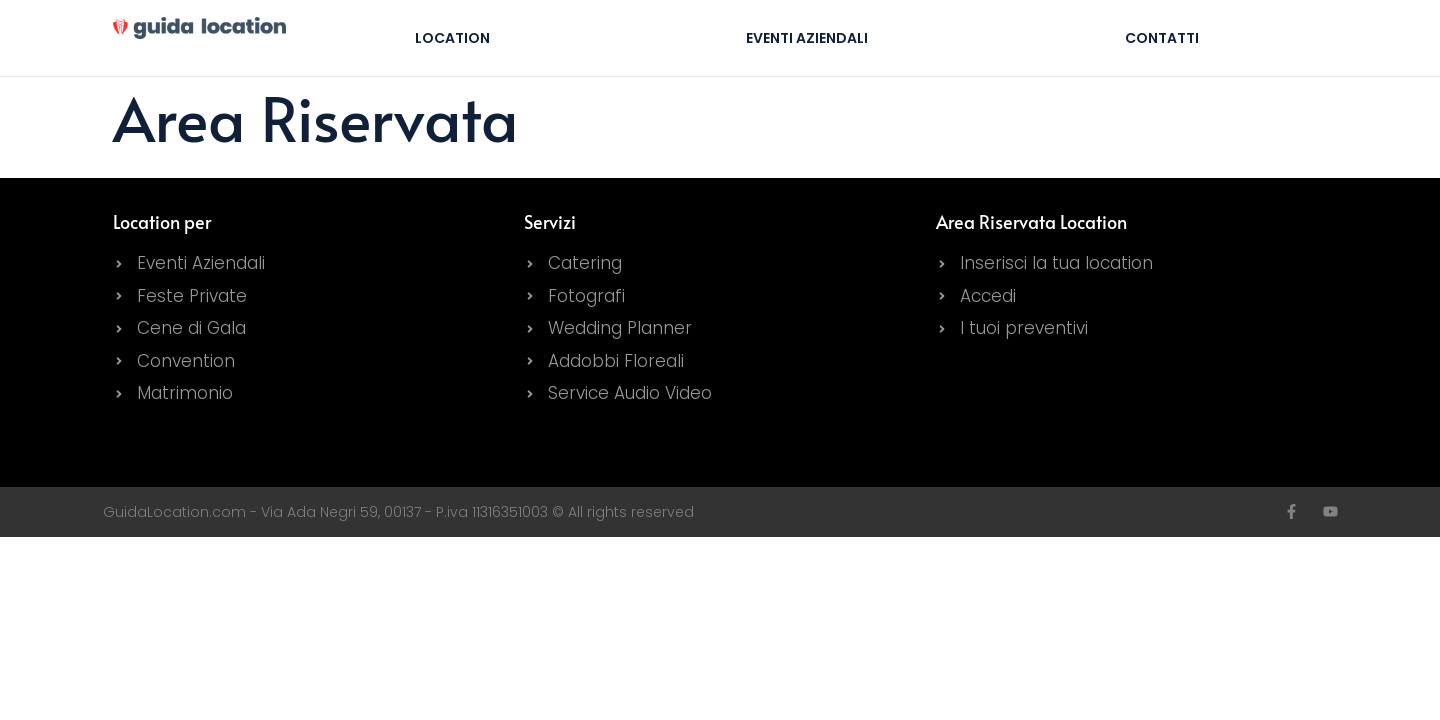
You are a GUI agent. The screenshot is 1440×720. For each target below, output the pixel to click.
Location (452, 38)
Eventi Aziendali (807, 38)
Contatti (1162, 38)
